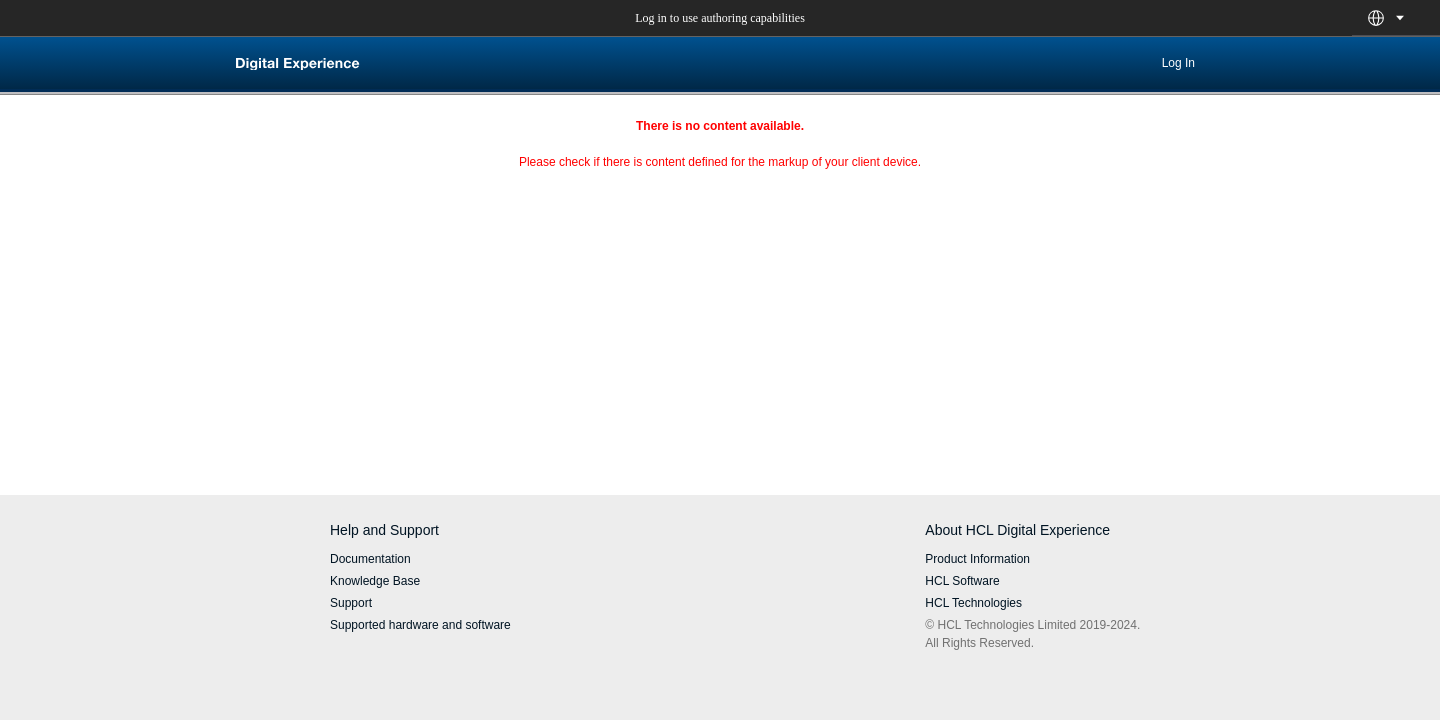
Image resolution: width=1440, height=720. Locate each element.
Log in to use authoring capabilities (720, 18)
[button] (1376, 18)
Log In (1178, 63)
